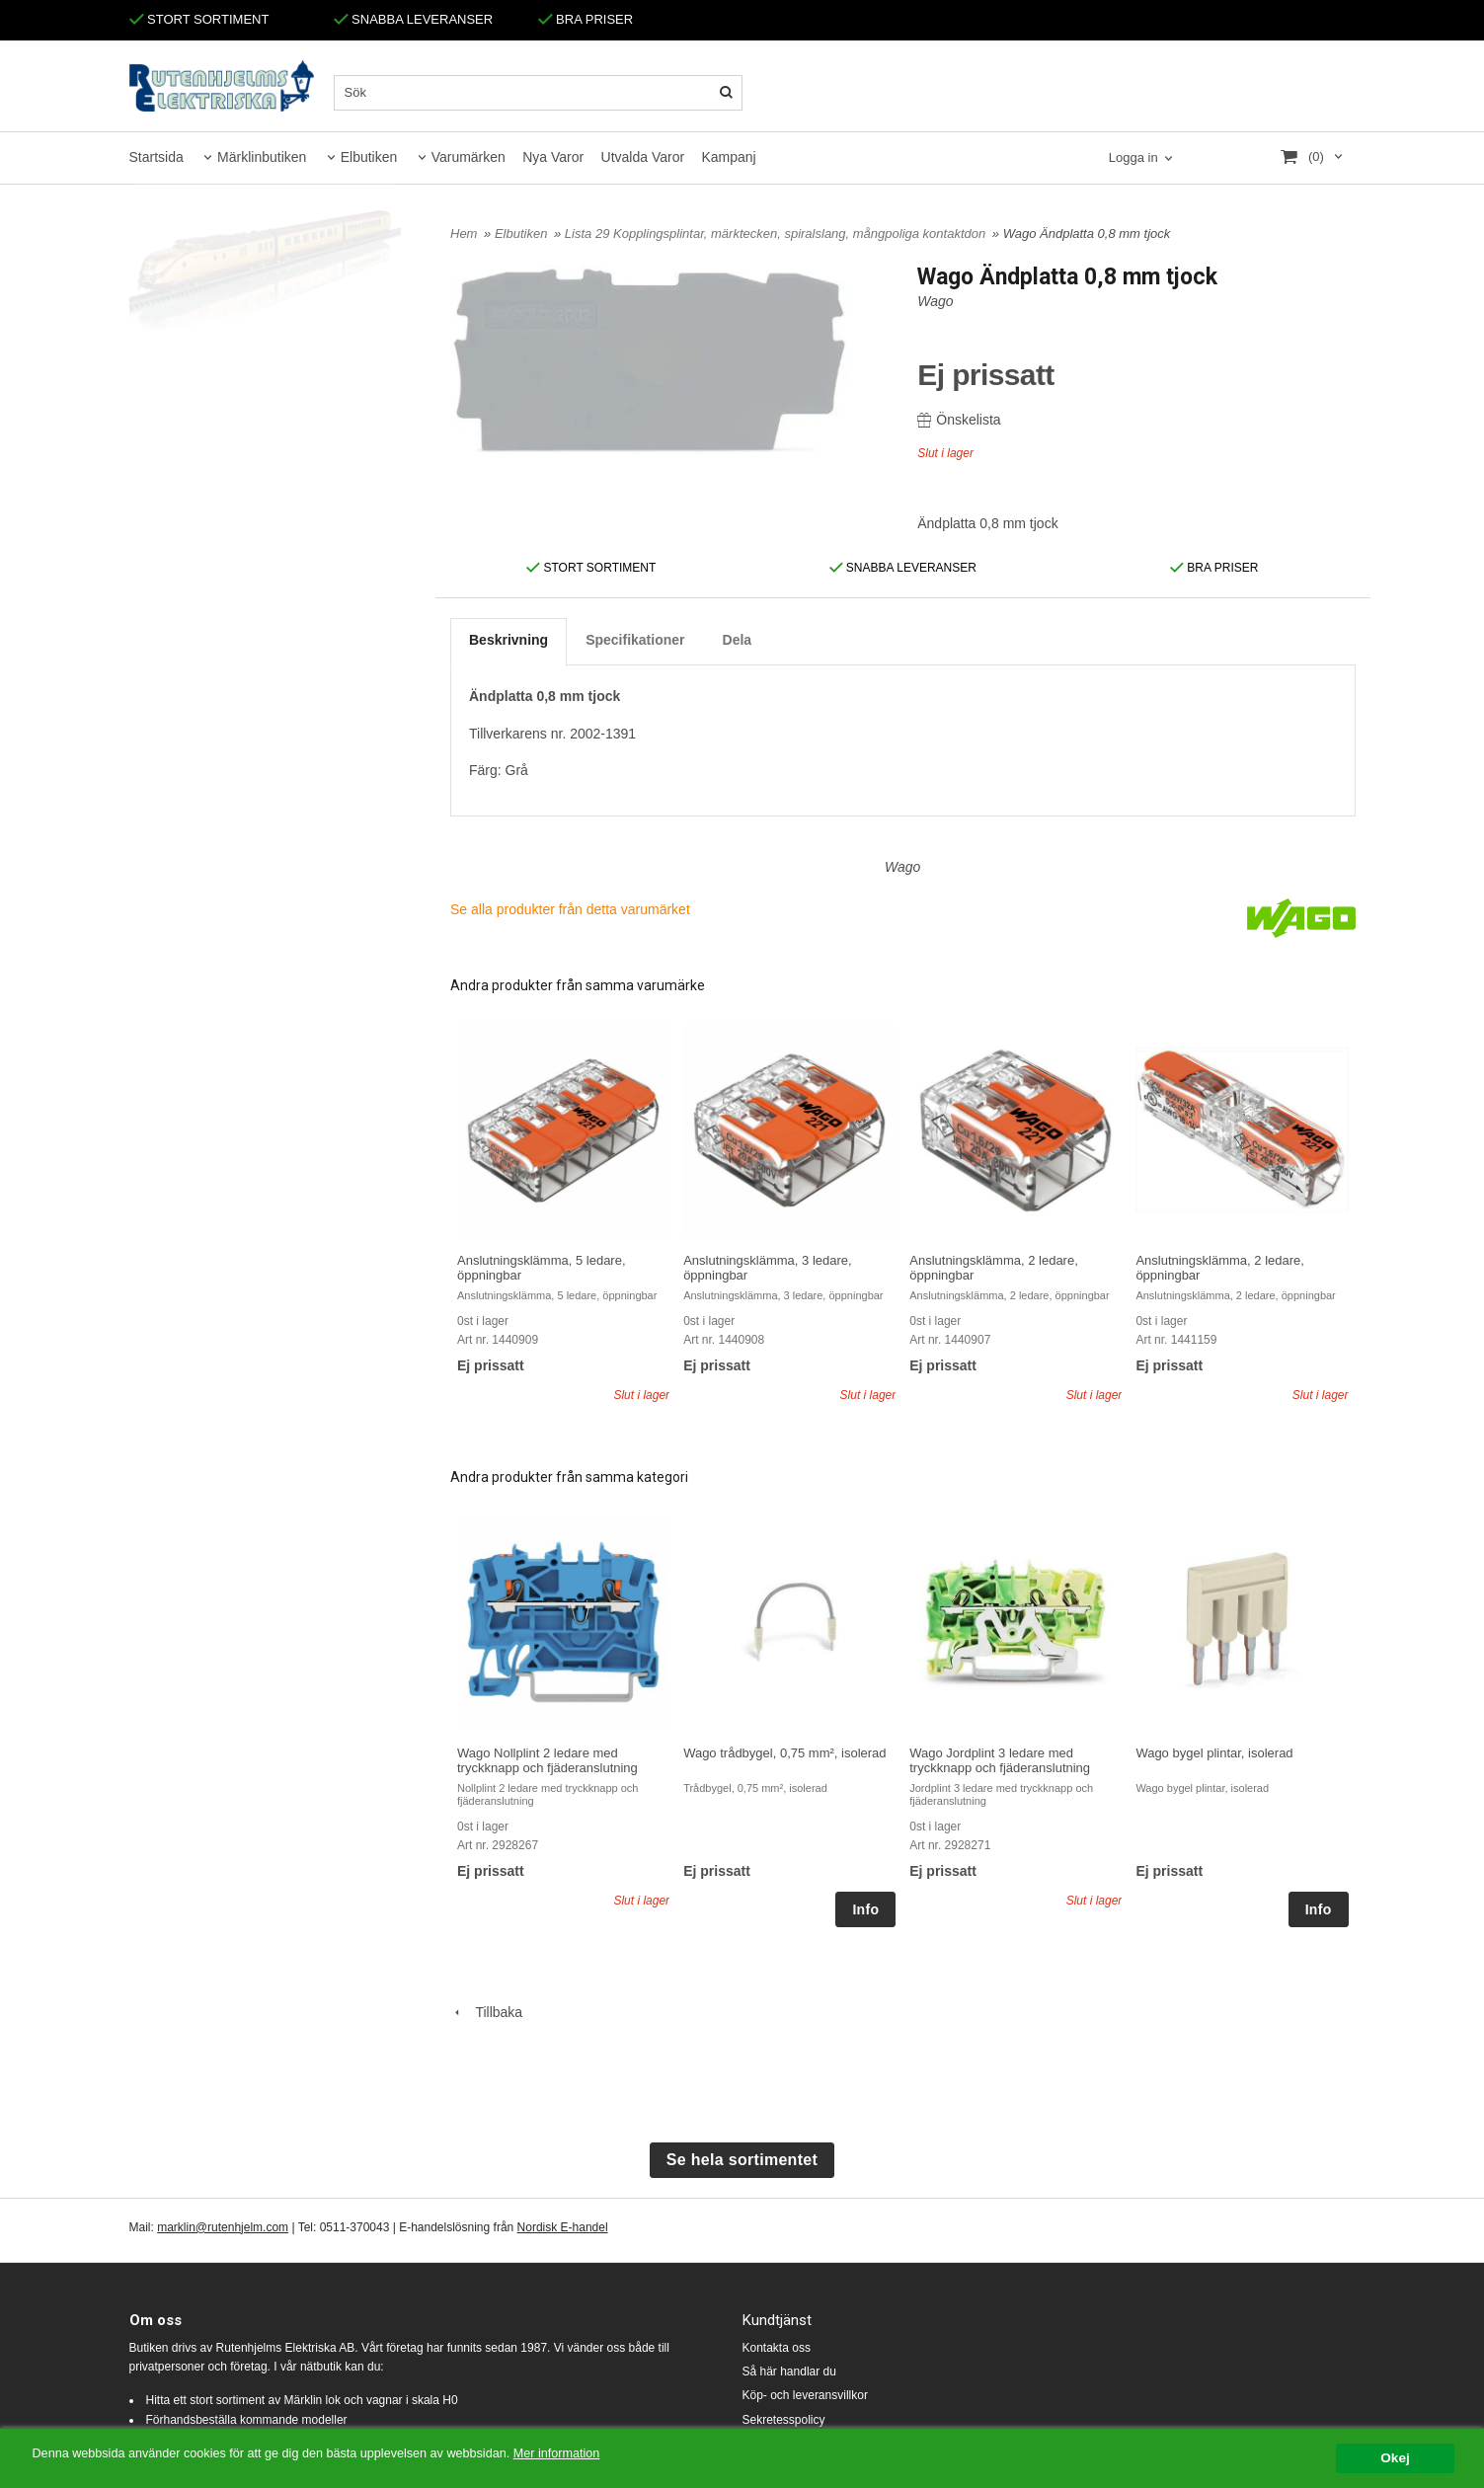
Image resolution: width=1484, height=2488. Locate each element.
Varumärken (468, 157)
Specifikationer (635, 640)
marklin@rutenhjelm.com (222, 2227)
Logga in (1133, 157)
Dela (737, 640)
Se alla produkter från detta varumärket (570, 909)
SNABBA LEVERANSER (414, 19)
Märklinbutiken (261, 157)
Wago (935, 301)
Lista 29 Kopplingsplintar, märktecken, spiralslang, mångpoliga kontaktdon (777, 233)
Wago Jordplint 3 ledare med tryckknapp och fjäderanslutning (999, 1760)
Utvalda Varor (643, 157)
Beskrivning (508, 640)
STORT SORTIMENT (199, 19)
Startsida (156, 157)
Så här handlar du (789, 2371)
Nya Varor (553, 157)
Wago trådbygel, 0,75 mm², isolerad (784, 1753)
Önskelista (958, 420)
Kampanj (728, 157)
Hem (463, 233)
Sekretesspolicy (783, 2420)
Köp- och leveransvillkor (805, 2395)
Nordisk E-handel (562, 2227)
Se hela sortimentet (742, 2159)
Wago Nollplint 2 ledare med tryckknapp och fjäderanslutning (547, 1760)
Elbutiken (369, 157)
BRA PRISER (586, 19)
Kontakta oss (776, 2348)
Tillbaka (486, 2012)
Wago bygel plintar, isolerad (1213, 1753)
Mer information (597, 2455)
